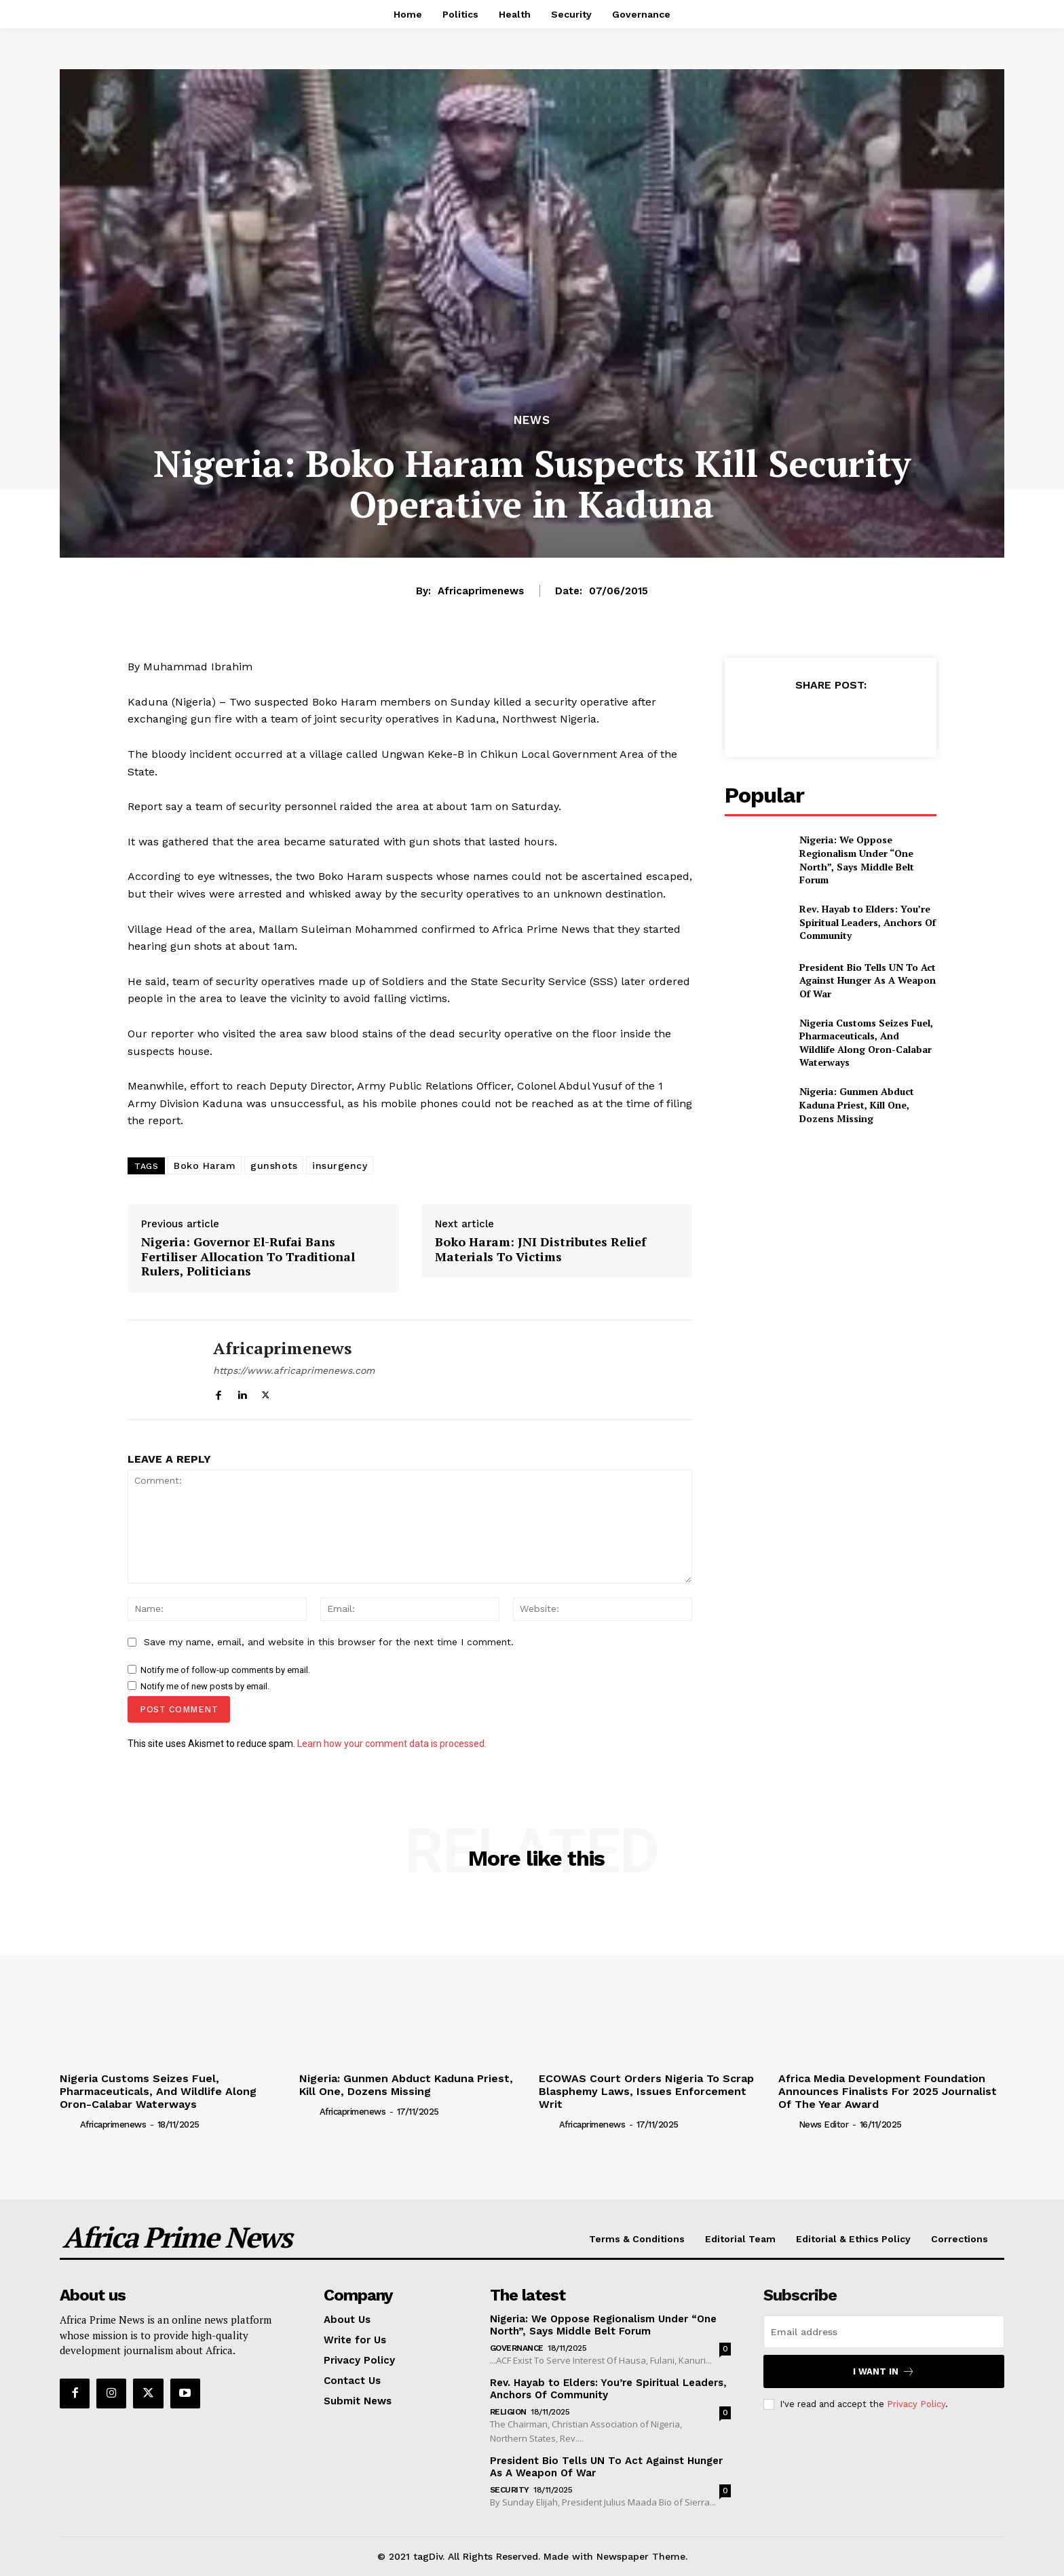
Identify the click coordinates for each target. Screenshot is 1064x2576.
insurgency (339, 1165)
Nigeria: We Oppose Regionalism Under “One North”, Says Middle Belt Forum (856, 859)
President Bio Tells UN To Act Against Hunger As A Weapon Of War (867, 980)
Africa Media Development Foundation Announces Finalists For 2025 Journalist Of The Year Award (887, 2091)
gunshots (273, 1165)
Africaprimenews (481, 591)
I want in (884, 2371)
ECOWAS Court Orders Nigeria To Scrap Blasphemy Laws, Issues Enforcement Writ (646, 2091)
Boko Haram (204, 1165)
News (532, 420)
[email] (883, 2331)
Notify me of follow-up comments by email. (225, 1670)
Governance (517, 2348)
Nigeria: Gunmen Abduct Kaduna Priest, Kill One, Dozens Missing (856, 1104)
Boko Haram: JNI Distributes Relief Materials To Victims (540, 1249)
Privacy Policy (916, 2404)
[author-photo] (68, 2124)
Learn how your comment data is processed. (392, 1743)
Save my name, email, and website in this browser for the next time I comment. (329, 1641)
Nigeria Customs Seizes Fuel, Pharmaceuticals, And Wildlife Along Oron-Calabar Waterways (866, 1042)
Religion (508, 2412)
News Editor (824, 2124)
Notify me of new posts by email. (204, 1686)
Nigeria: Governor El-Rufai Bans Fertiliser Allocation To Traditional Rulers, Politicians (248, 1257)
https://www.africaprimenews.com (294, 1370)
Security (509, 2490)
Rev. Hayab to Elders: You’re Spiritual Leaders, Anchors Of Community (867, 922)
